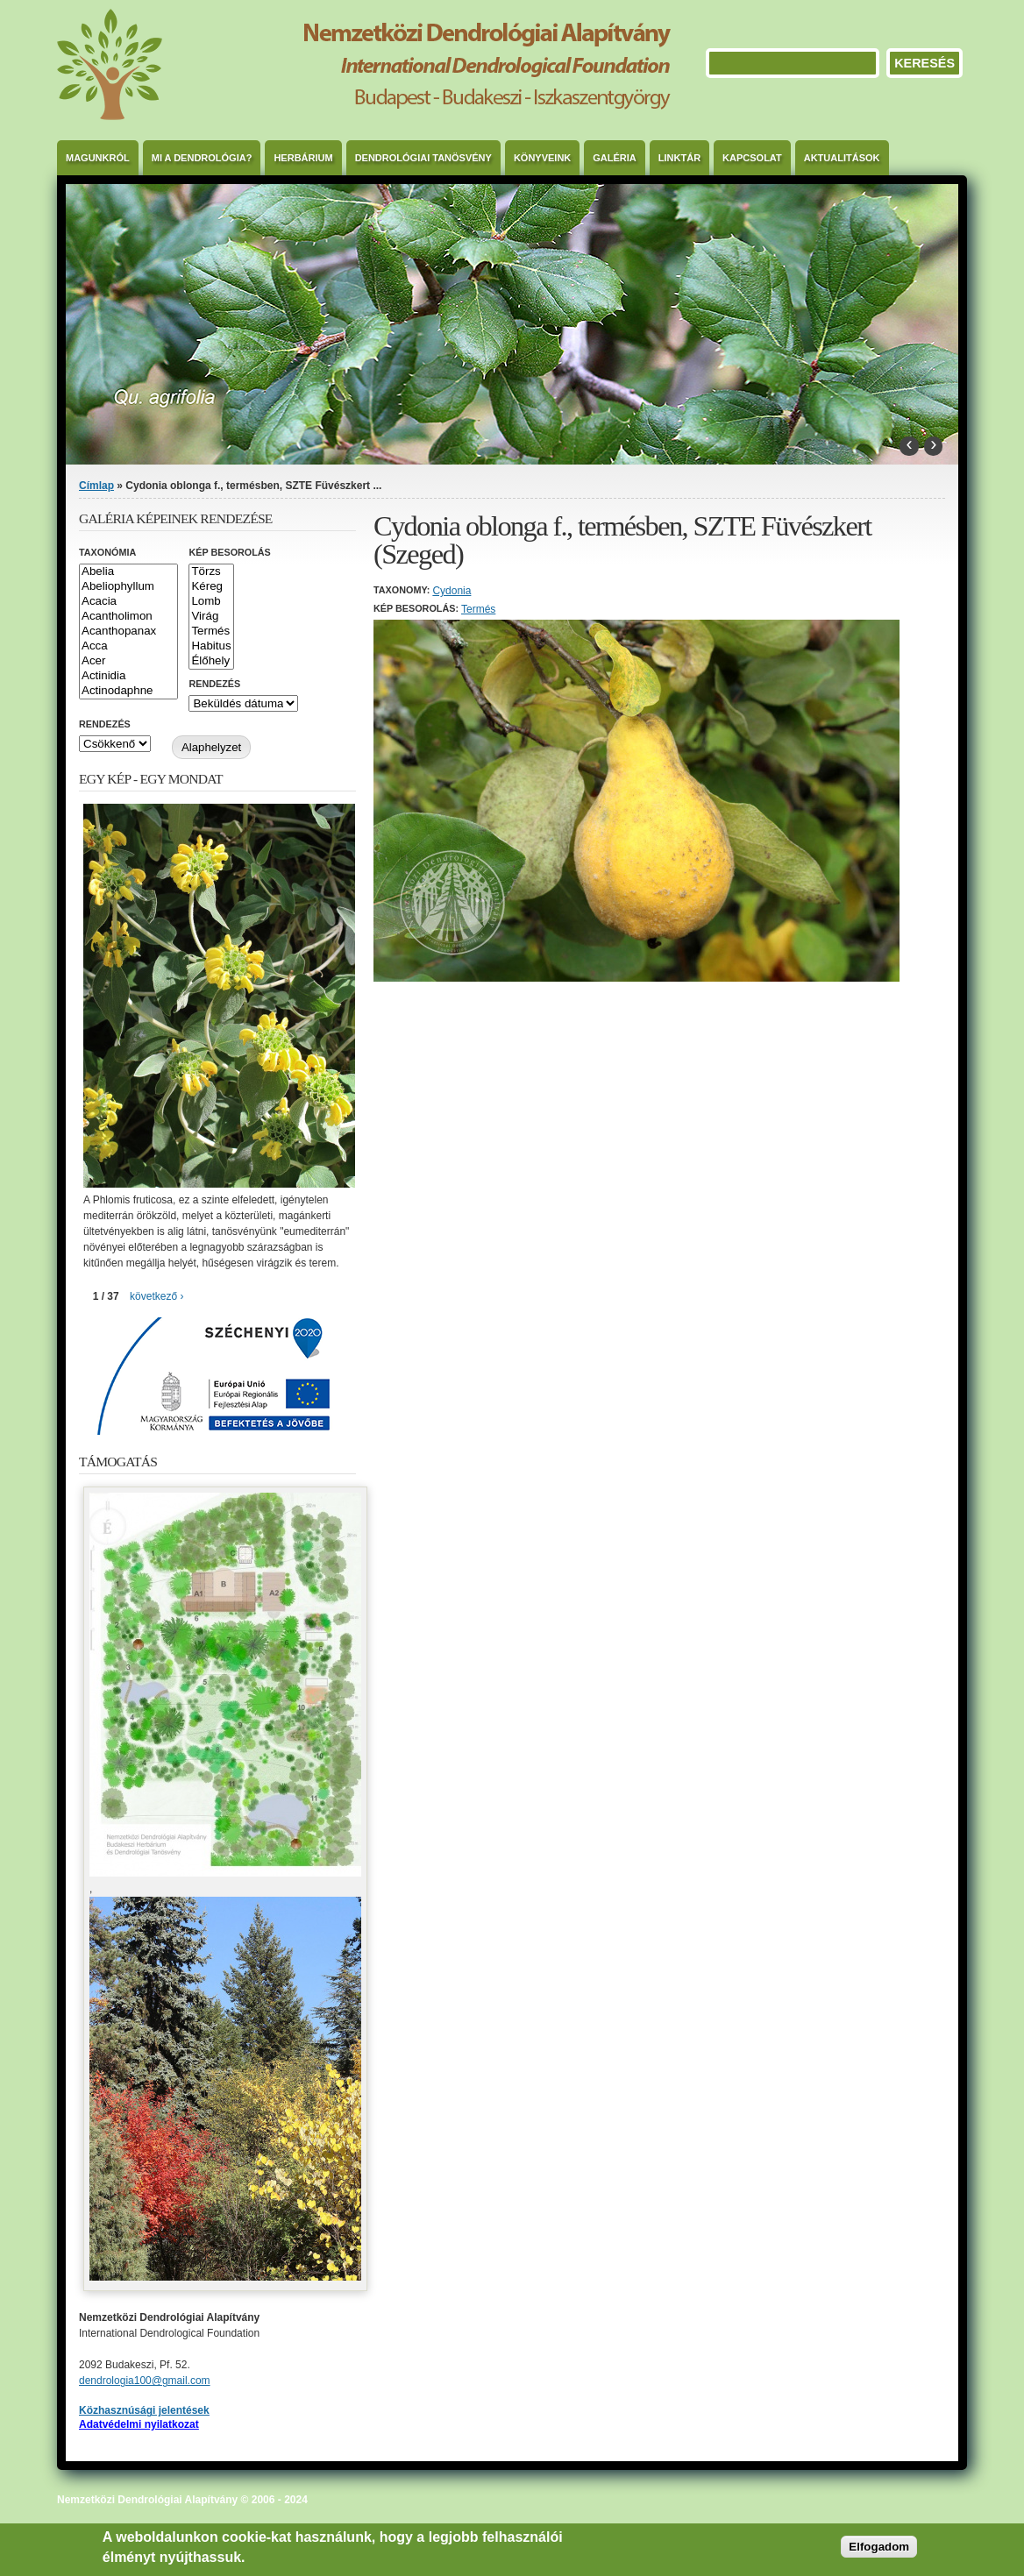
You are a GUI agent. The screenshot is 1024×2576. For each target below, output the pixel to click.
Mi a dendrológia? (202, 158)
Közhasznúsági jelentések (144, 2410)
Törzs (210, 571)
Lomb (210, 601)
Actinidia (128, 676)
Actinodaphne (128, 691)
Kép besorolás (229, 552)
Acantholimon (128, 616)
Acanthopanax (128, 631)
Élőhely (210, 661)
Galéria (614, 158)
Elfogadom (879, 2546)
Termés (478, 609)
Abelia (128, 571)
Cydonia (451, 591)
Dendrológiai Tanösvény (423, 158)
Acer (128, 661)
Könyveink (542, 158)
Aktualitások (842, 158)
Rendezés (214, 683)
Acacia (128, 601)
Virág (210, 616)
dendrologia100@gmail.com (144, 2380)
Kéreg (210, 586)
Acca (128, 646)
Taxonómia (107, 552)
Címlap (96, 485)
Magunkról (98, 158)
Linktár (679, 158)
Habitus (210, 646)
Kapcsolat (752, 158)
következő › (156, 1296)
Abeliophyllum (128, 586)
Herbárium (303, 158)
